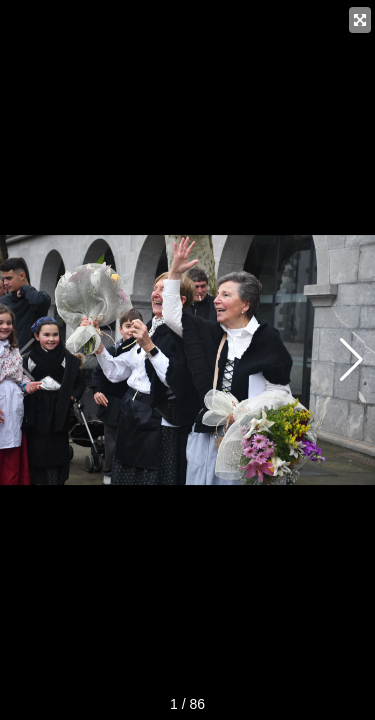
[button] (351, 360)
